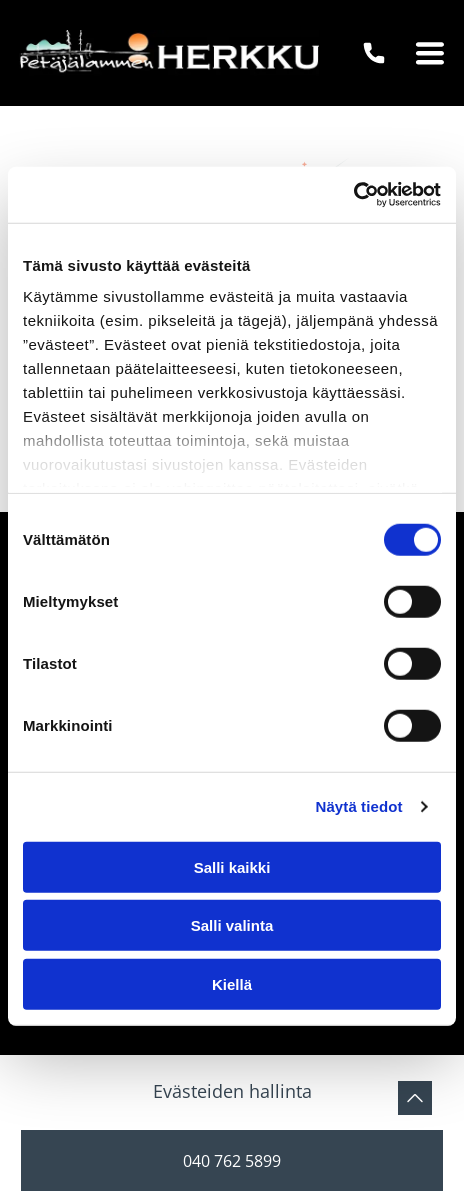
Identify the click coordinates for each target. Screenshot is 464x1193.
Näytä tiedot (359, 806)
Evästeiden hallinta (232, 1091)
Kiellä (232, 984)
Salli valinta (232, 925)
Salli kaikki (232, 867)
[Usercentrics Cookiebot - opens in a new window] (353, 195)
